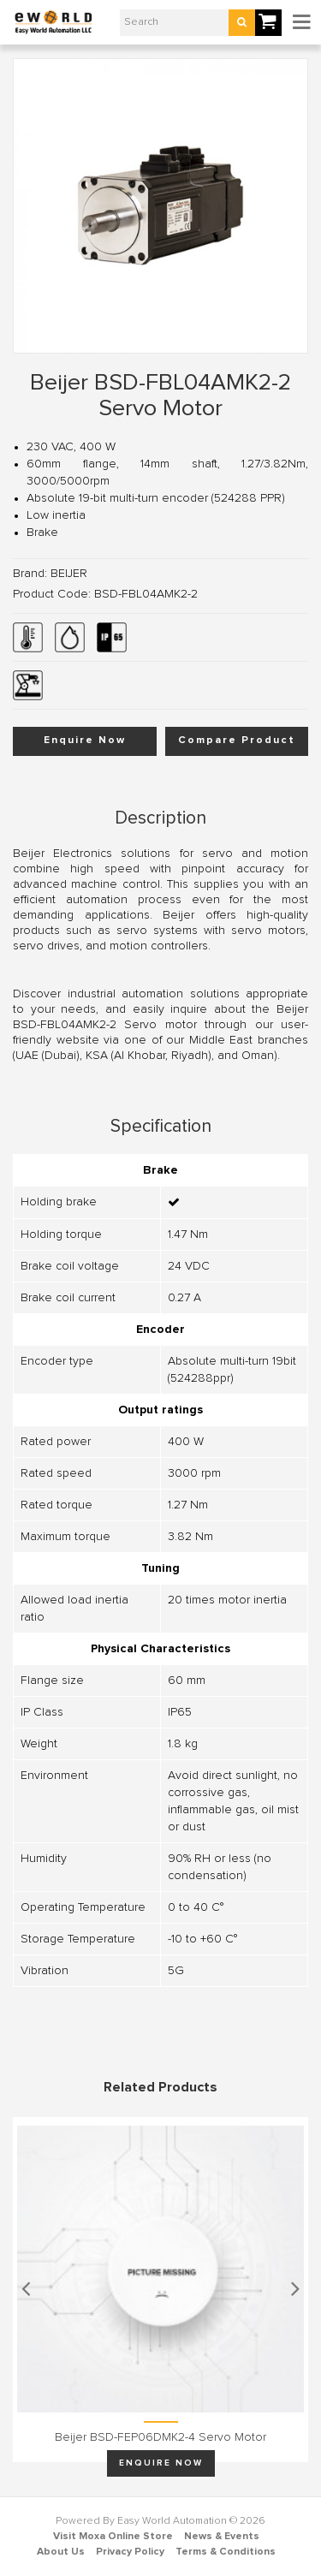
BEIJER (69, 574)
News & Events (221, 2536)
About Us (61, 2552)
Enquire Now (85, 740)
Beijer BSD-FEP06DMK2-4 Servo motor (160, 2437)
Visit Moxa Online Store (113, 2536)
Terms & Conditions (225, 2552)
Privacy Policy (130, 2552)
